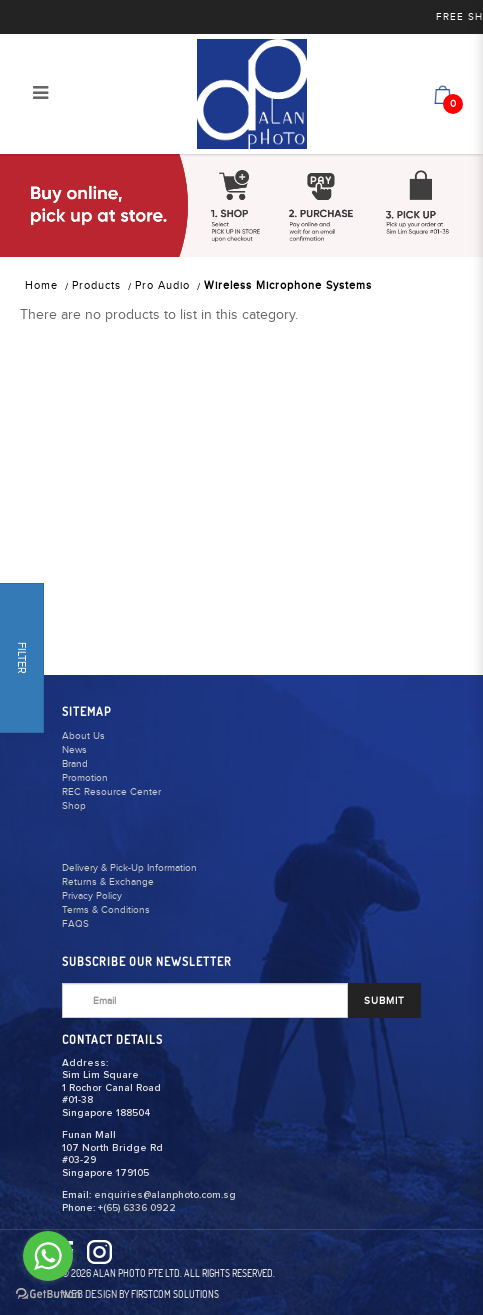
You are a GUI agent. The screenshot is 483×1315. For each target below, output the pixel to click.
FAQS (75, 924)
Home (41, 285)
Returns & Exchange (108, 882)
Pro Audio (162, 285)
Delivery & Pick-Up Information (129, 868)
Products (96, 285)
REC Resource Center (111, 792)
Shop (74, 806)
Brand (75, 764)
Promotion (85, 778)
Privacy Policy (92, 896)
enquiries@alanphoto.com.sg (165, 1195)
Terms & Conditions (106, 910)
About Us (83, 736)
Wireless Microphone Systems (288, 285)
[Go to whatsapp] (48, 1256)
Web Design (89, 1294)
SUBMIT (384, 1001)
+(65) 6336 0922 (137, 1208)
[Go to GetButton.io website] (48, 1294)
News (74, 750)
